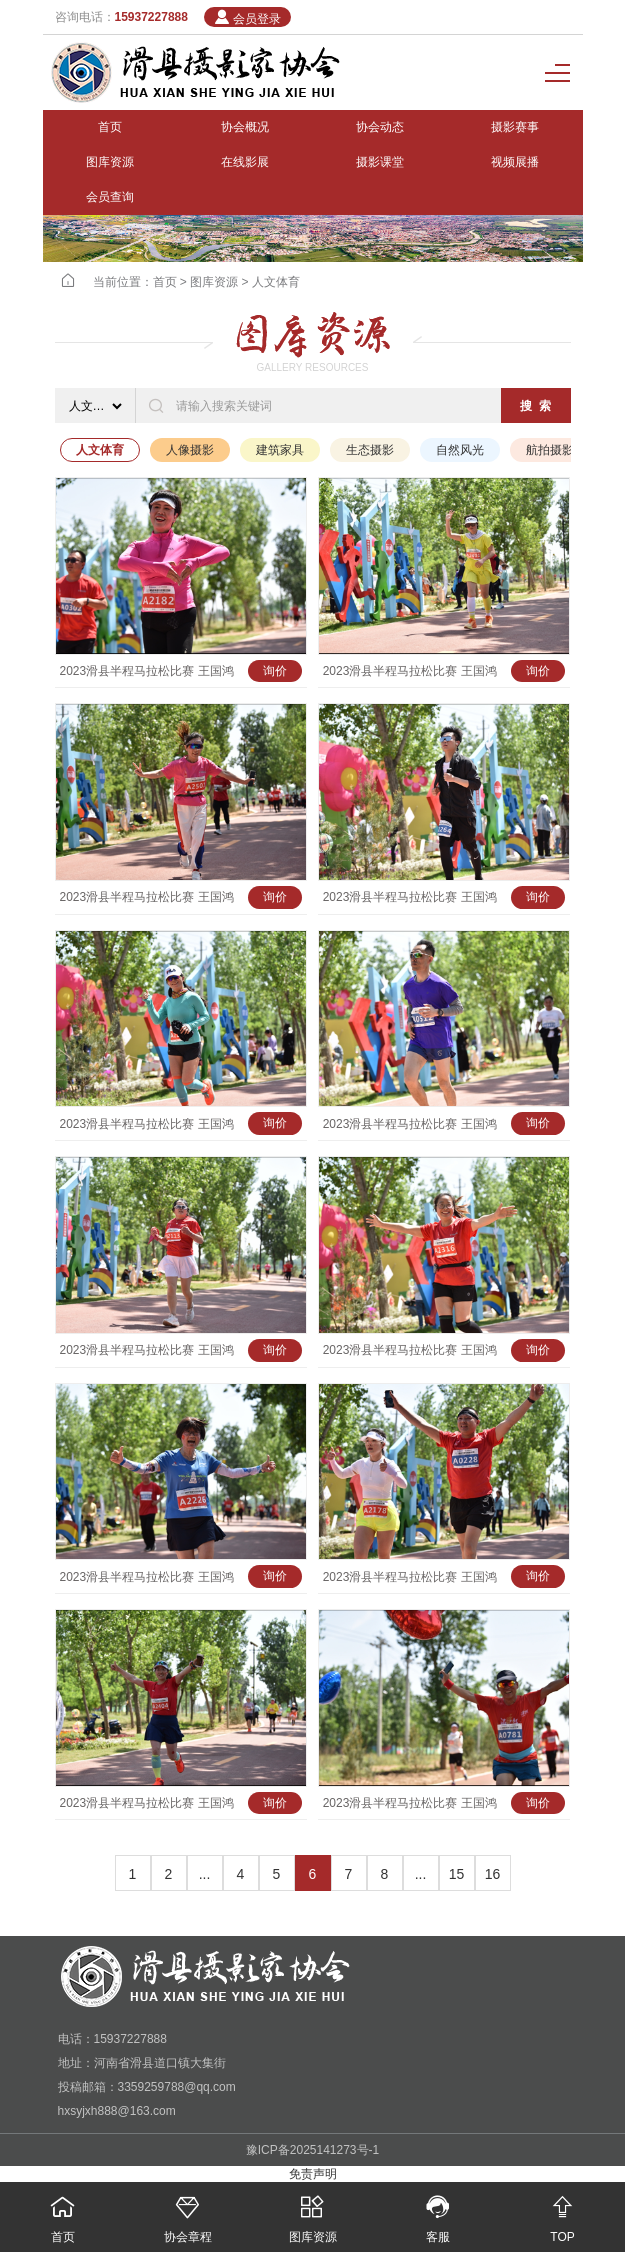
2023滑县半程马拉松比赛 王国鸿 (147, 671)
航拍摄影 (550, 450)
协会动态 (380, 127)
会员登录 (247, 17)
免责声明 (313, 2174)
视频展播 (515, 162)
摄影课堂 (380, 162)
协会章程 (187, 2213)
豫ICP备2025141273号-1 (312, 2150)
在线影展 (245, 162)
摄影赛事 (515, 127)
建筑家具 (280, 450)
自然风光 (460, 450)
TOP (562, 2213)
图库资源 (110, 162)
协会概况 (245, 127)
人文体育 (276, 282)
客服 (437, 2213)
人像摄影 (190, 450)
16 (493, 1874)
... (205, 1874)
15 (457, 1874)
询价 (275, 671)
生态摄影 (370, 450)
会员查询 (110, 197)
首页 (110, 127)
